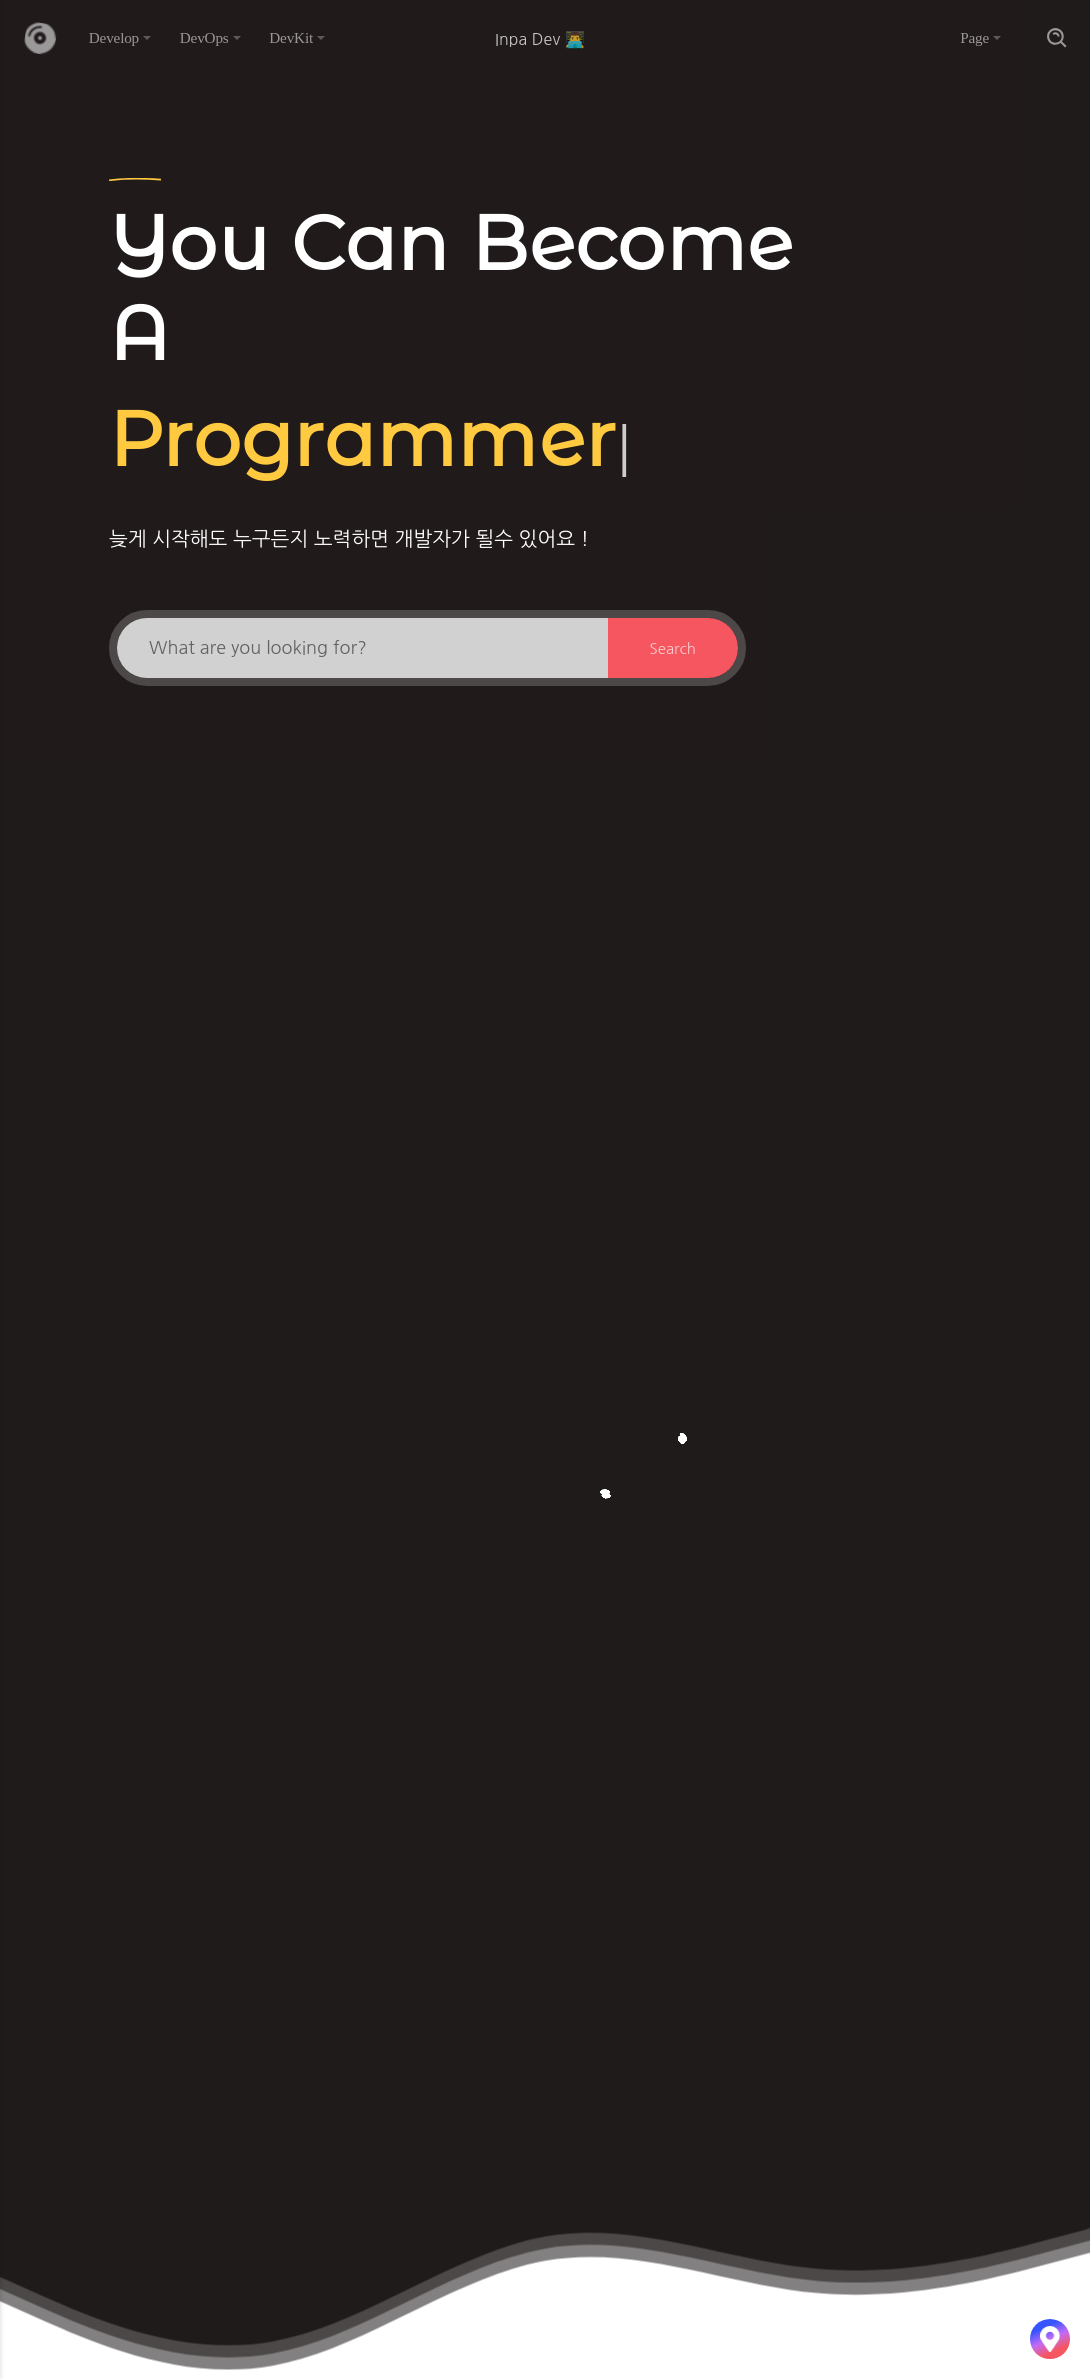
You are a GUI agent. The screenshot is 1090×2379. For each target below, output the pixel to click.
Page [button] (974, 37)
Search (673, 648)
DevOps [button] (204, 37)
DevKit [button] (291, 37)
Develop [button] (114, 37)
